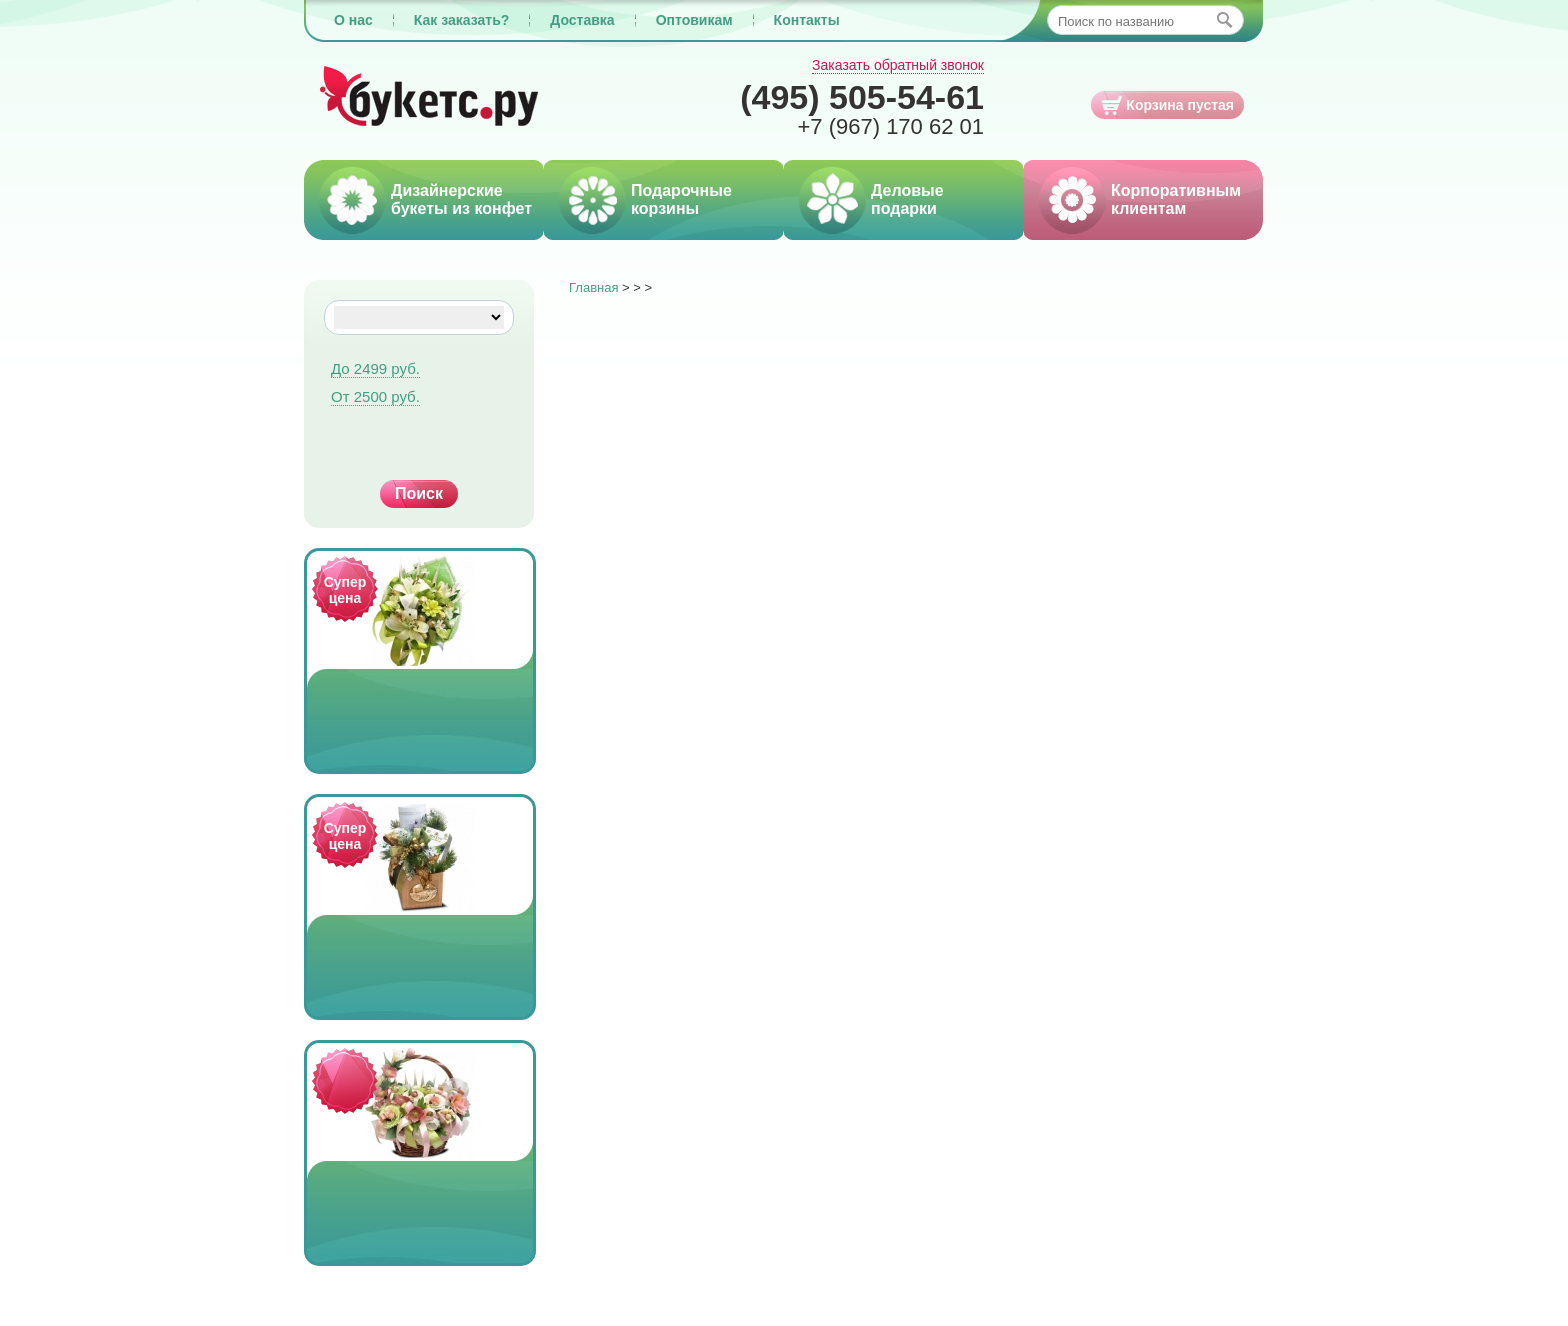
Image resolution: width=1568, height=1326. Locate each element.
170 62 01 (890, 126)
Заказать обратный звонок (898, 65)
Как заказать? (462, 20)
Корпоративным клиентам (1176, 199)
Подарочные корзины (681, 199)
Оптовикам (694, 20)
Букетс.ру (429, 97)
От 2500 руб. (375, 396)
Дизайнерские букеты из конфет (461, 199)
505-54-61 (862, 97)
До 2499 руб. (375, 368)
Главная (593, 287)
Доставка (582, 20)
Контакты (807, 20)
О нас (353, 20)
